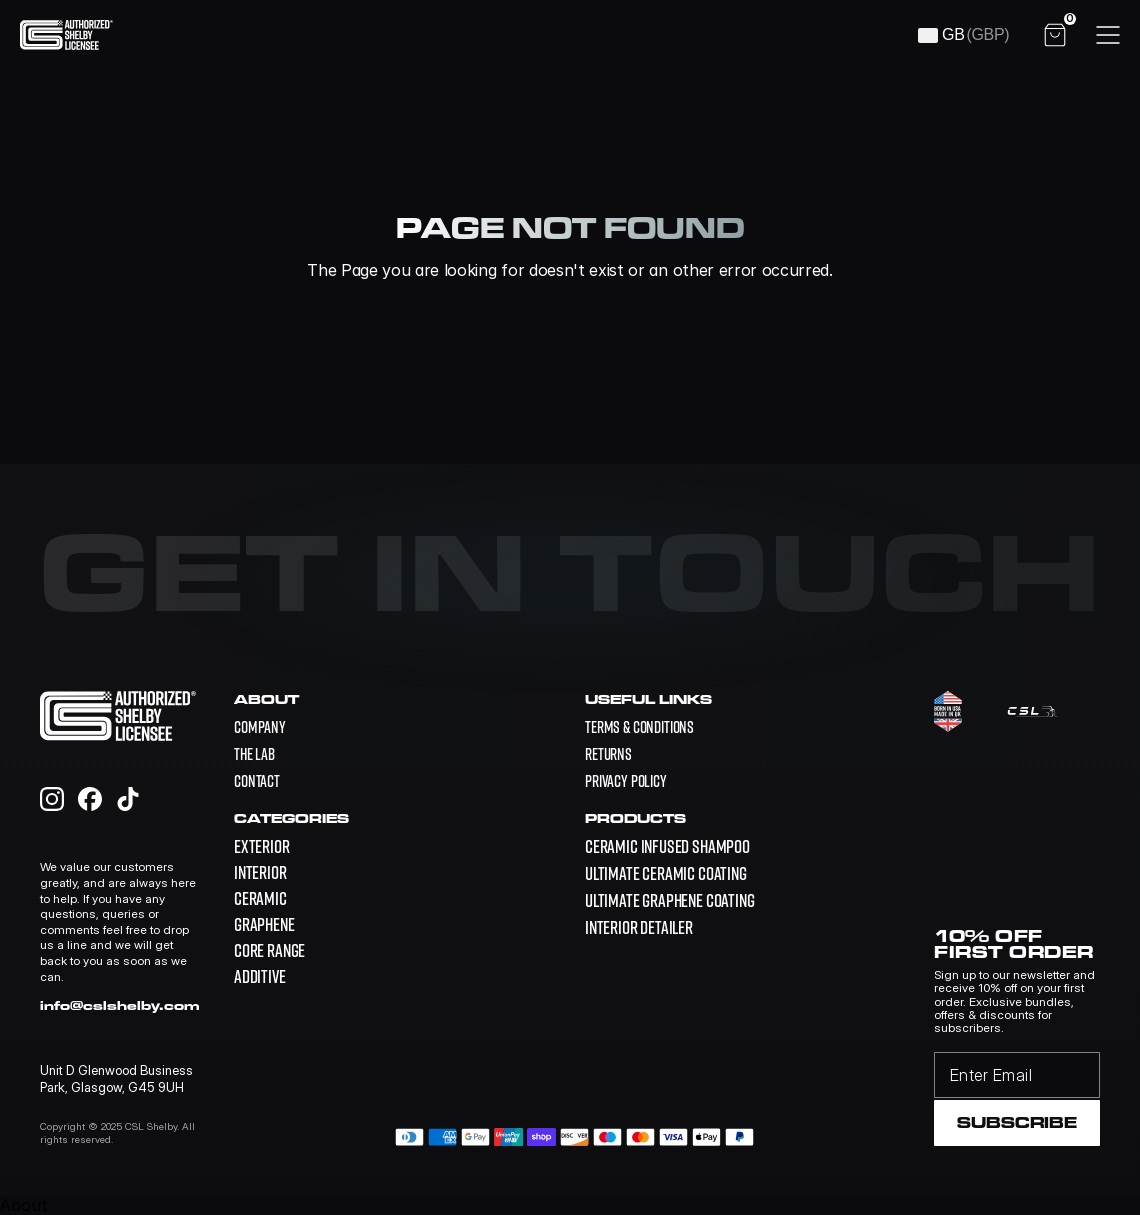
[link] (667, 846)
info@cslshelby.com (120, 1005)
